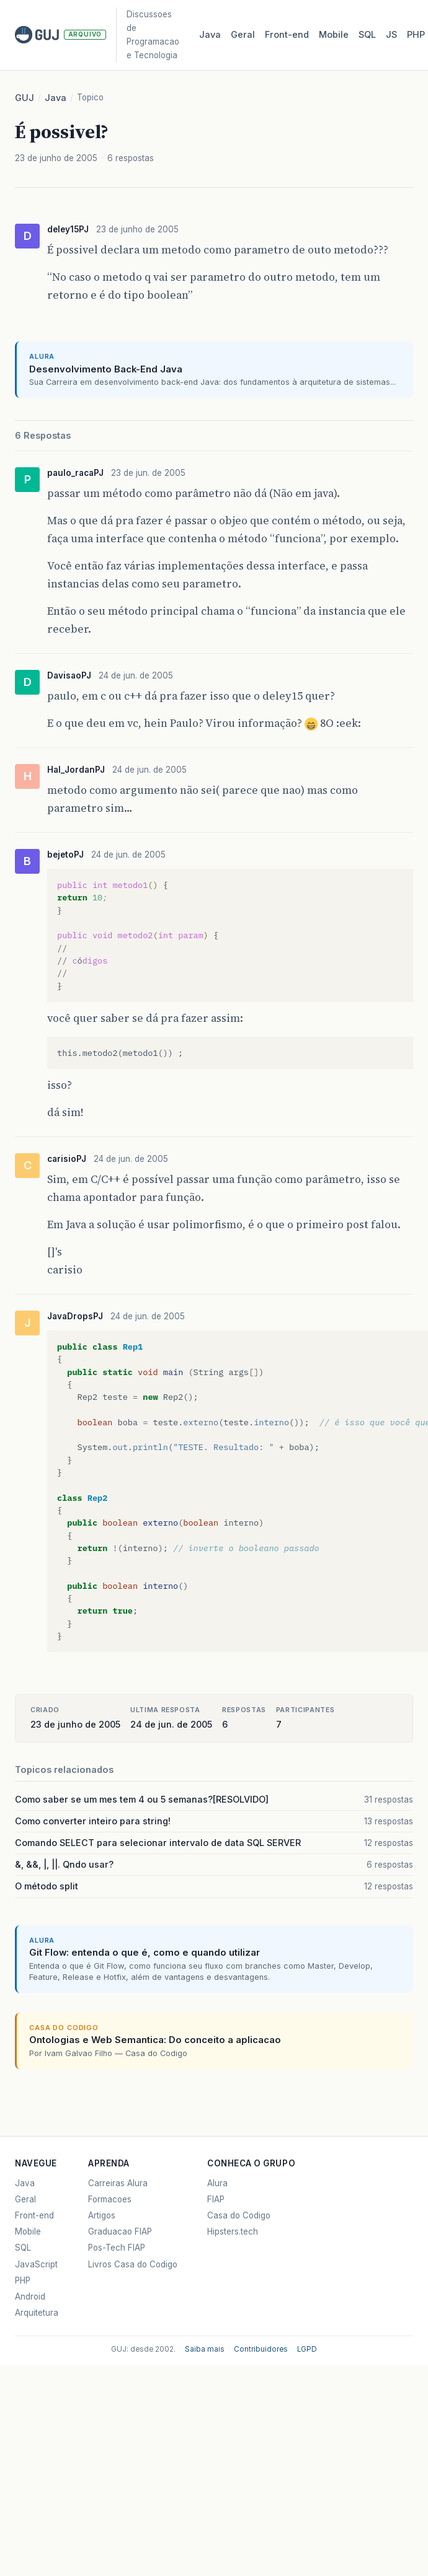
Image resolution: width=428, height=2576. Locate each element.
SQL (367, 34)
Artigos (101, 2215)
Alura (217, 2183)
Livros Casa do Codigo (132, 2264)
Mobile (334, 34)
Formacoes (110, 2199)
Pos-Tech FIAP (116, 2248)
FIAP (216, 2199)
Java (210, 34)
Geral (243, 34)
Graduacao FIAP (120, 2231)
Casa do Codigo (238, 2215)
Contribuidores (261, 2349)
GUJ (24, 97)
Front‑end (287, 34)
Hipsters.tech (232, 2231)
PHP (416, 34)
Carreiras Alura (118, 2183)
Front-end (34, 2215)
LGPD (307, 2349)
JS (391, 34)
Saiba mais (205, 2349)
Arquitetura (36, 2313)
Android (30, 2296)
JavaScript (36, 2264)
